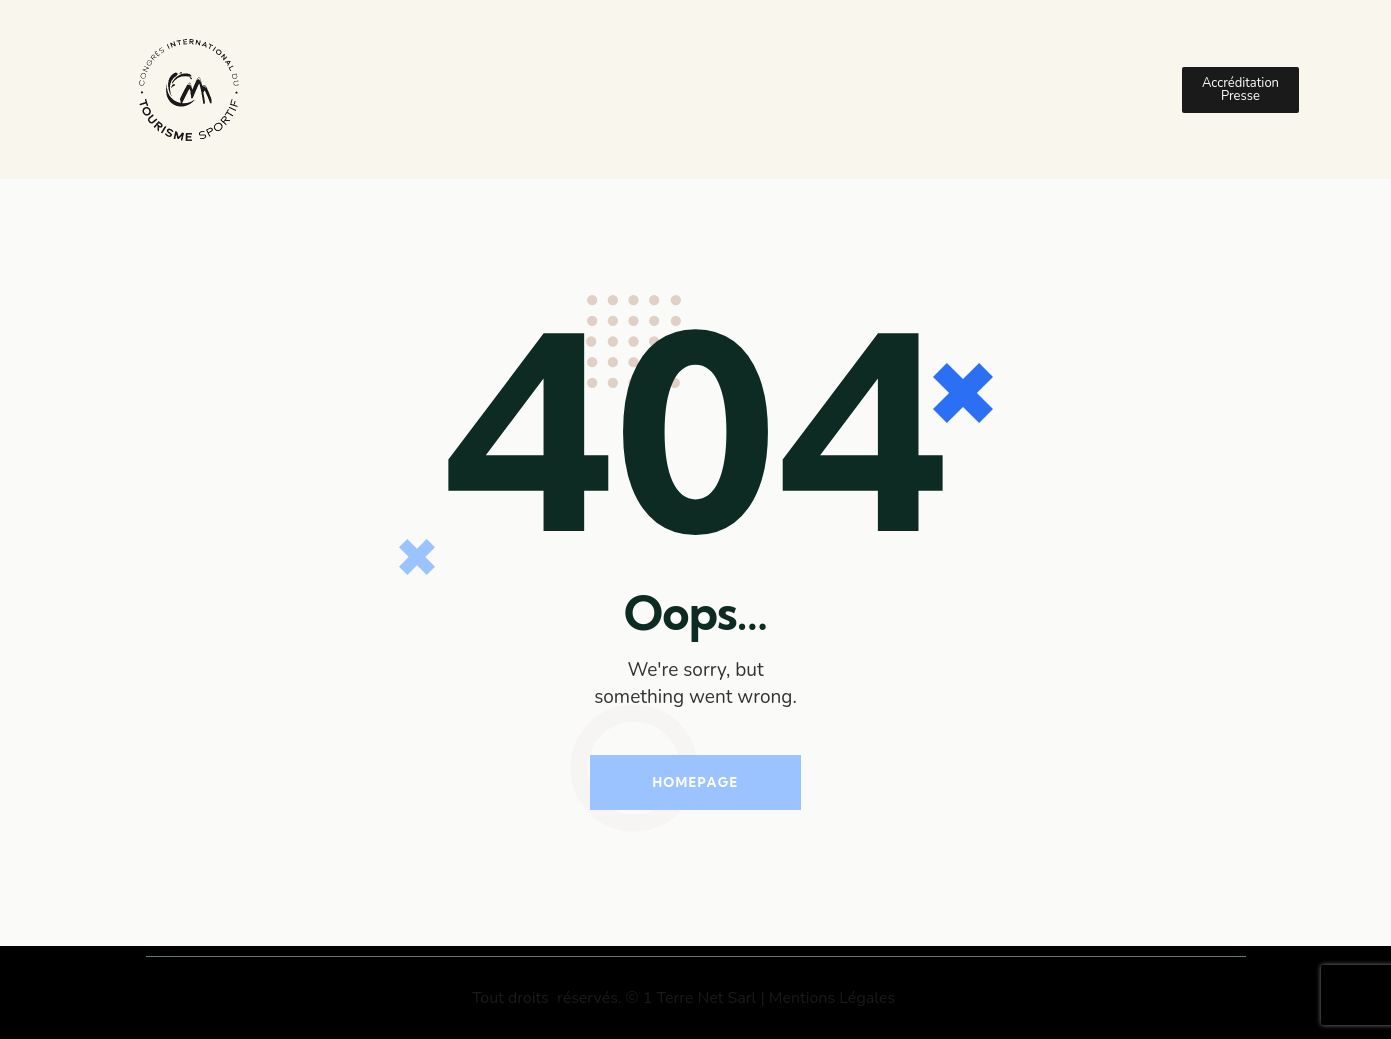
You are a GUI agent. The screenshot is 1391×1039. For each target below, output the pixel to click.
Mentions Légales (832, 998)
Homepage (695, 782)
